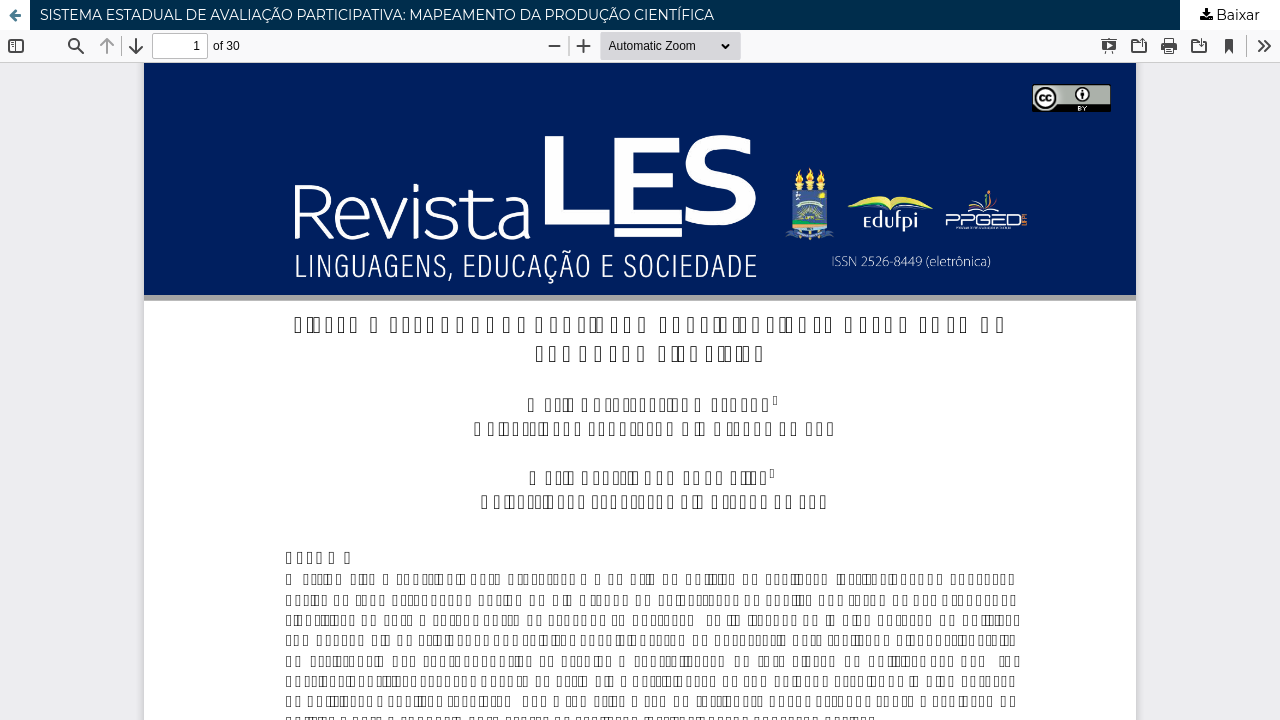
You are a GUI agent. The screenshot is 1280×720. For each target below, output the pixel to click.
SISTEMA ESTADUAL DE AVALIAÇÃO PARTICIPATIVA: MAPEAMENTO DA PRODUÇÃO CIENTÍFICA (377, 15)
